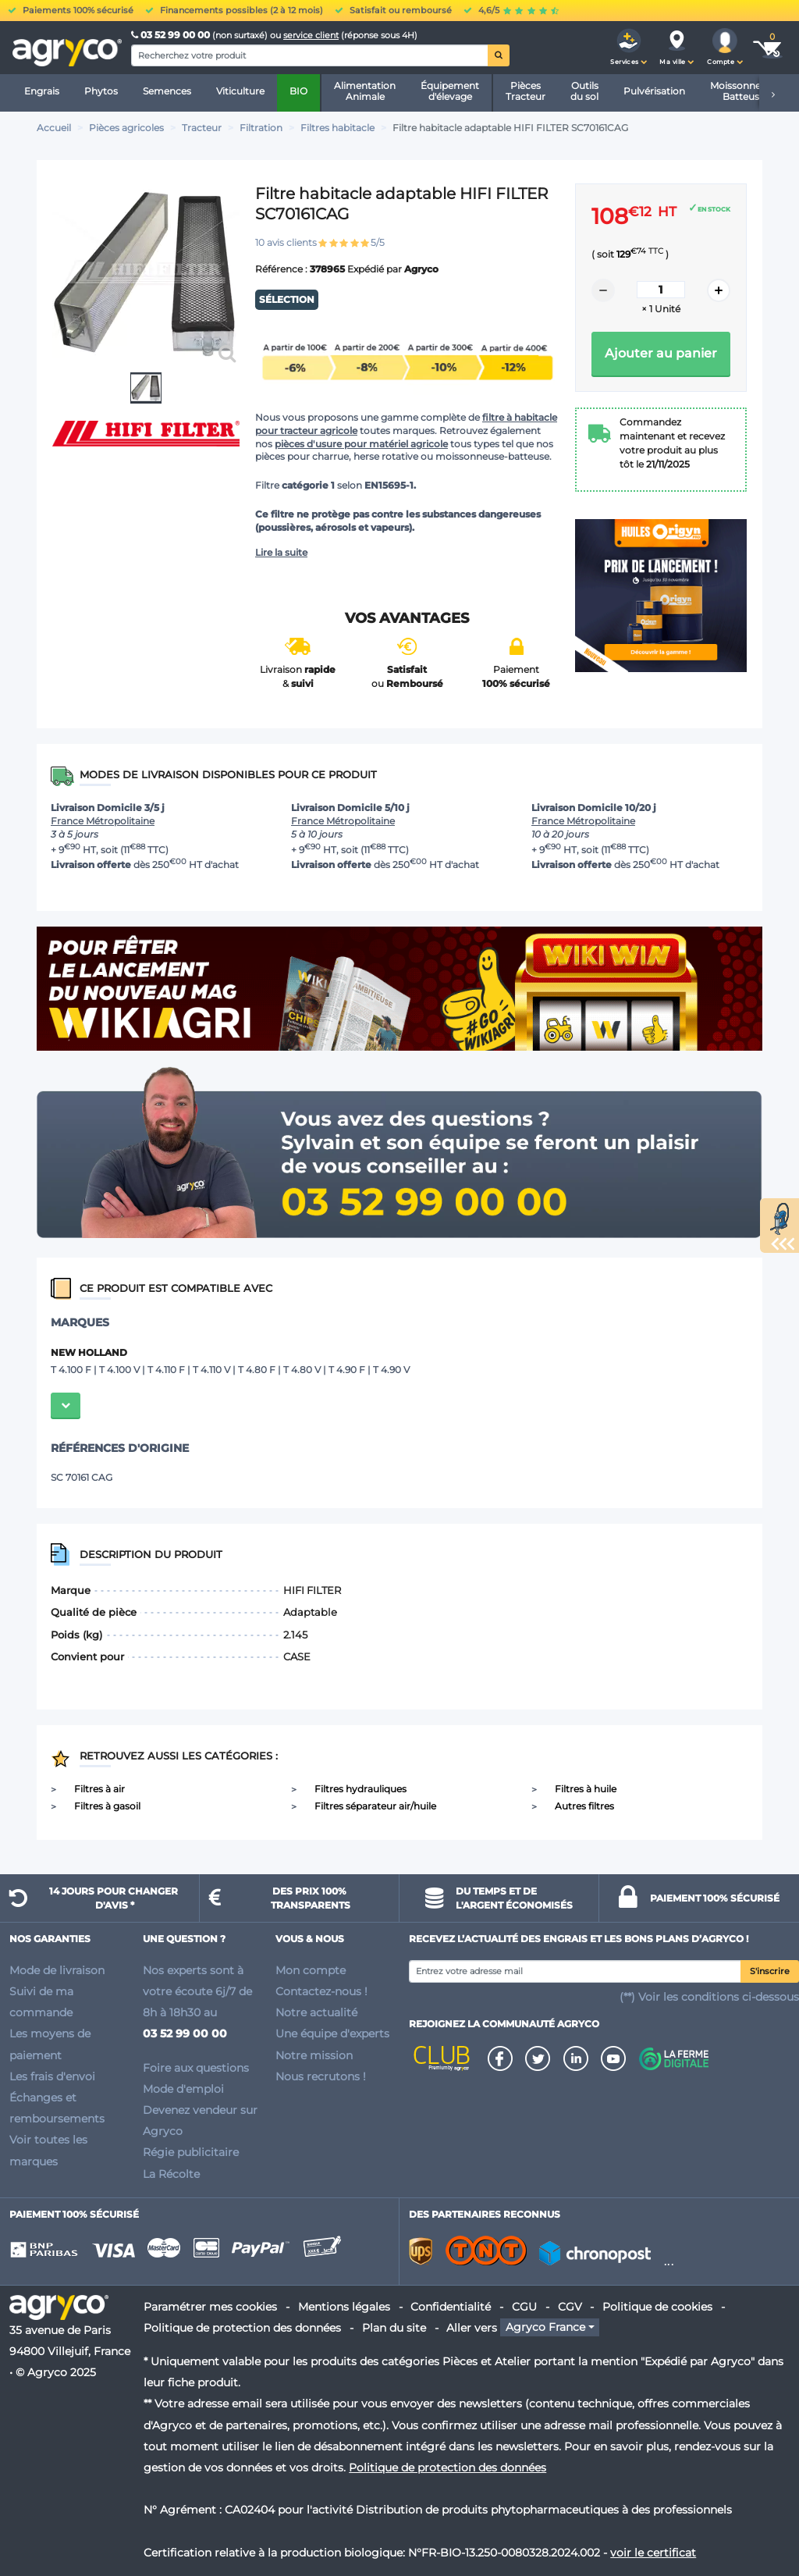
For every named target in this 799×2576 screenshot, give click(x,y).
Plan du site (394, 2328)
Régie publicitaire (191, 2152)
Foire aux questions (196, 2068)
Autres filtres (584, 1806)
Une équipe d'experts (332, 2033)
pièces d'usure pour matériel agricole (361, 444)
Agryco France (545, 2328)
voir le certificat (653, 2552)
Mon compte (310, 1970)
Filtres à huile (585, 1789)
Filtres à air (99, 1789)
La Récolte (171, 2174)
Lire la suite (281, 552)
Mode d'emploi (183, 2089)
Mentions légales (344, 2306)
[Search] (309, 55)
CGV (570, 2306)
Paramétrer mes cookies (210, 2306)
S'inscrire (770, 1971)
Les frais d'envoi (52, 2076)
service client (311, 35)
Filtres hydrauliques (360, 1789)
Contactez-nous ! (321, 1991)
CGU (524, 2306)
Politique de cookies (657, 2306)
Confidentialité (450, 2306)
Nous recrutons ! (320, 2076)
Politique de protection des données (242, 2328)
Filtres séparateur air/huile (375, 1806)
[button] (629, 47)
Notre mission (314, 2055)
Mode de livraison (57, 1970)
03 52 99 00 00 (171, 35)
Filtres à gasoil (107, 1806)
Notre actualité (316, 2012)
